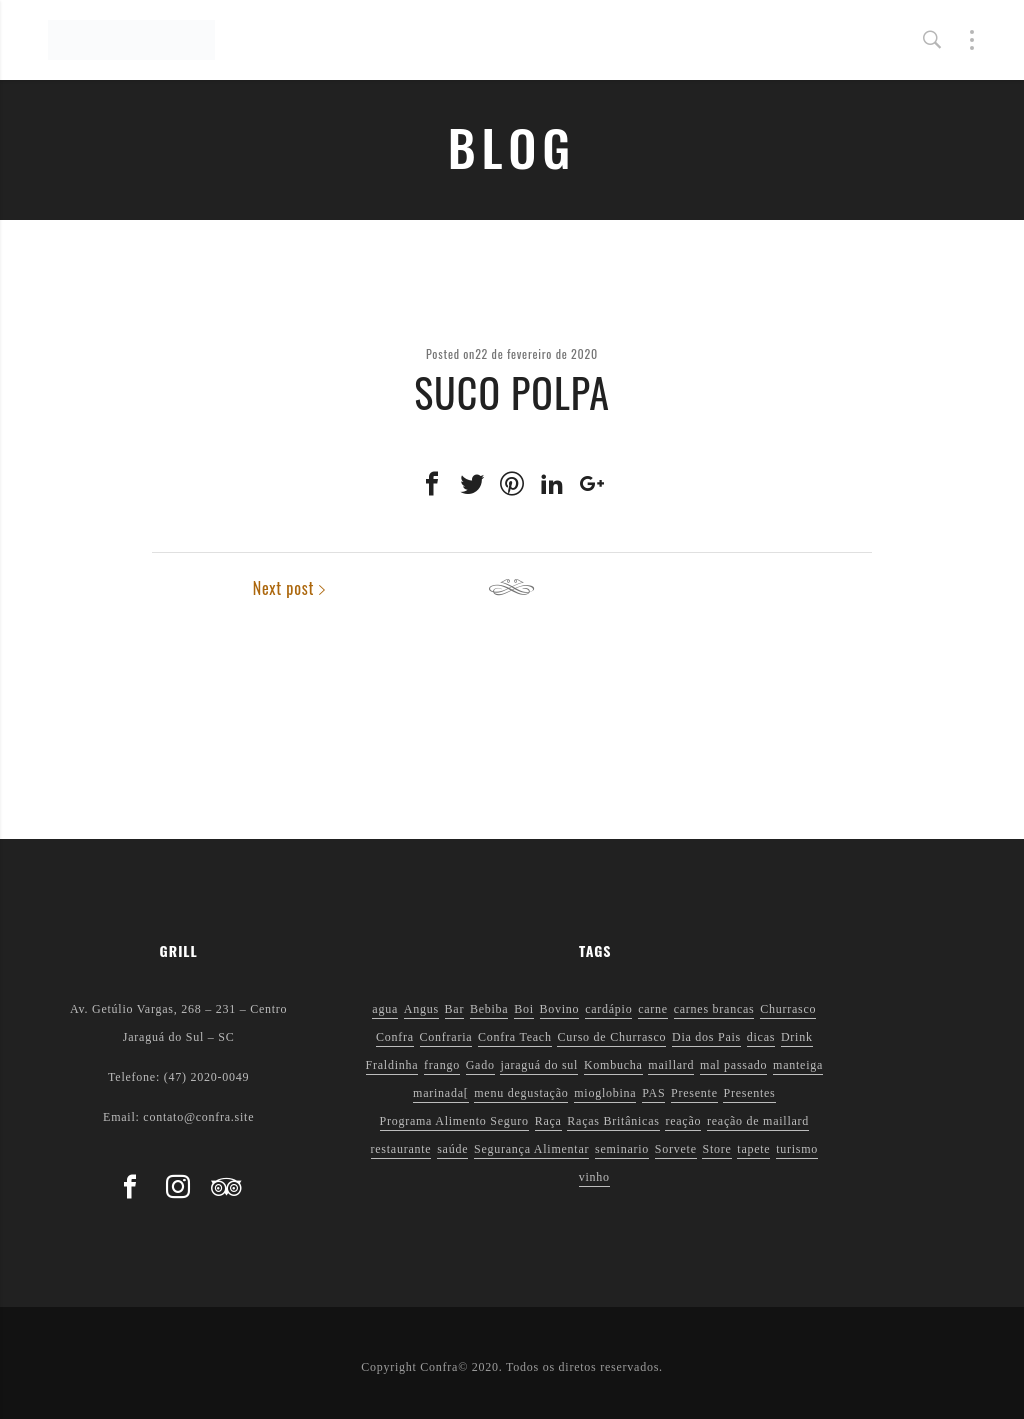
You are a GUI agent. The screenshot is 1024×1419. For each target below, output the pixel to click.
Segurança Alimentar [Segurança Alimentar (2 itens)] (531, 1149)
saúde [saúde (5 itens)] (452, 1149)
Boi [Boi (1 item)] (524, 1009)
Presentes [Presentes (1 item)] (749, 1093)
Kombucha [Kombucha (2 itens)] (613, 1065)
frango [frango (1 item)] (442, 1065)
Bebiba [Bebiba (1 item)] (489, 1009)
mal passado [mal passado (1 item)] (733, 1065)
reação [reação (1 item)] (683, 1121)
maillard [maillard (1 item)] (671, 1065)
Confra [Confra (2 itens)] (395, 1037)
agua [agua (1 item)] (385, 1009)
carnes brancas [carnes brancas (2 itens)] (714, 1009)
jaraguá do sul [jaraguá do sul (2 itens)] (539, 1065)
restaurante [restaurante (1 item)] (401, 1149)
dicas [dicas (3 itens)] (761, 1037)
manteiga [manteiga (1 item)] (798, 1065)
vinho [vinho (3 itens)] (594, 1177)
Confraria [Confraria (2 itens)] (446, 1037)
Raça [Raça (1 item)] (548, 1121)
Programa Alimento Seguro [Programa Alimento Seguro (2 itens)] (454, 1121)
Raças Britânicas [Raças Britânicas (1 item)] (613, 1121)
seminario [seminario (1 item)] (622, 1149)
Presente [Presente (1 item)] (694, 1093)
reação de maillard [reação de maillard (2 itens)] (758, 1121)
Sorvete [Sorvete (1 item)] (676, 1149)
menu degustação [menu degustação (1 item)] (521, 1093)
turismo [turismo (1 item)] (797, 1149)
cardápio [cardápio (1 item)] (608, 1009)
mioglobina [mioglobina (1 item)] (605, 1093)
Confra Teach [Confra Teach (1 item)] (515, 1037)
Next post (824, 588)
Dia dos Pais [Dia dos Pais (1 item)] (706, 1037)
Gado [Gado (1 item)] (480, 1065)
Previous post (212, 588)
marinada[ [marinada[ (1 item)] (440, 1093)
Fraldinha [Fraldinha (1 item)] (392, 1065)
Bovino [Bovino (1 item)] (560, 1009)
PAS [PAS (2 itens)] (653, 1093)
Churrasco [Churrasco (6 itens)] (788, 1009)
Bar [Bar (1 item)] (455, 1009)
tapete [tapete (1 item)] (753, 1149)
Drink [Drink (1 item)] (797, 1037)
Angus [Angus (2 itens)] (421, 1009)
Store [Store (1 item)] (716, 1149)
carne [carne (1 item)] (653, 1009)
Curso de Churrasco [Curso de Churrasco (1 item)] (611, 1037)
